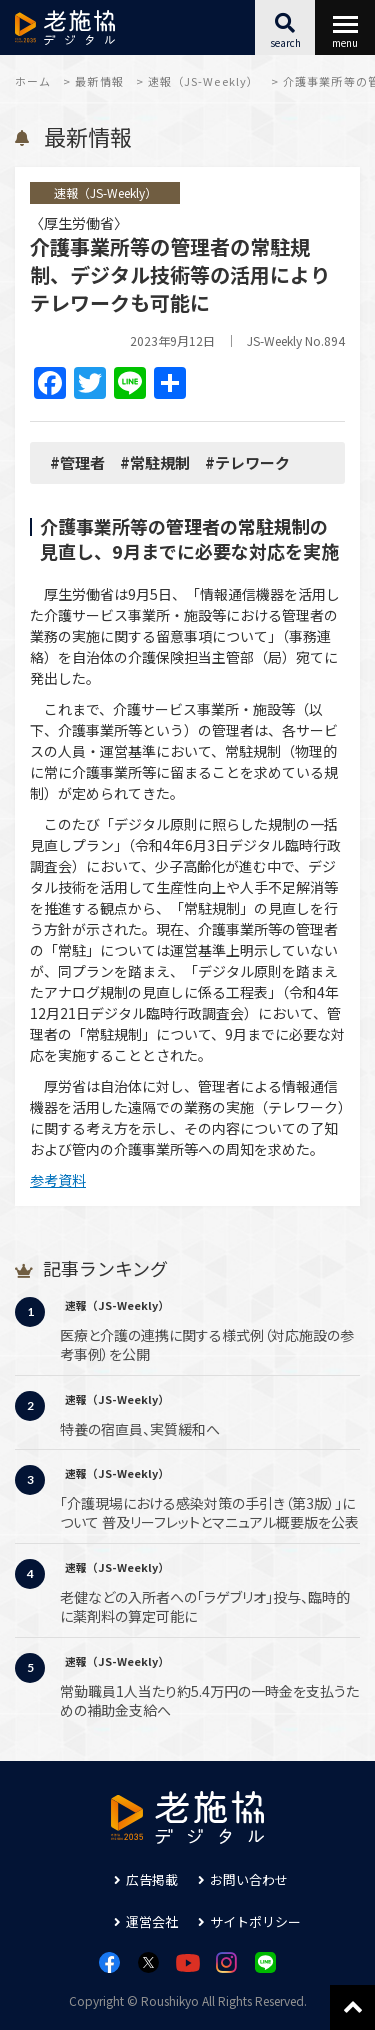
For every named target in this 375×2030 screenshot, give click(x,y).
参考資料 (58, 1180)
